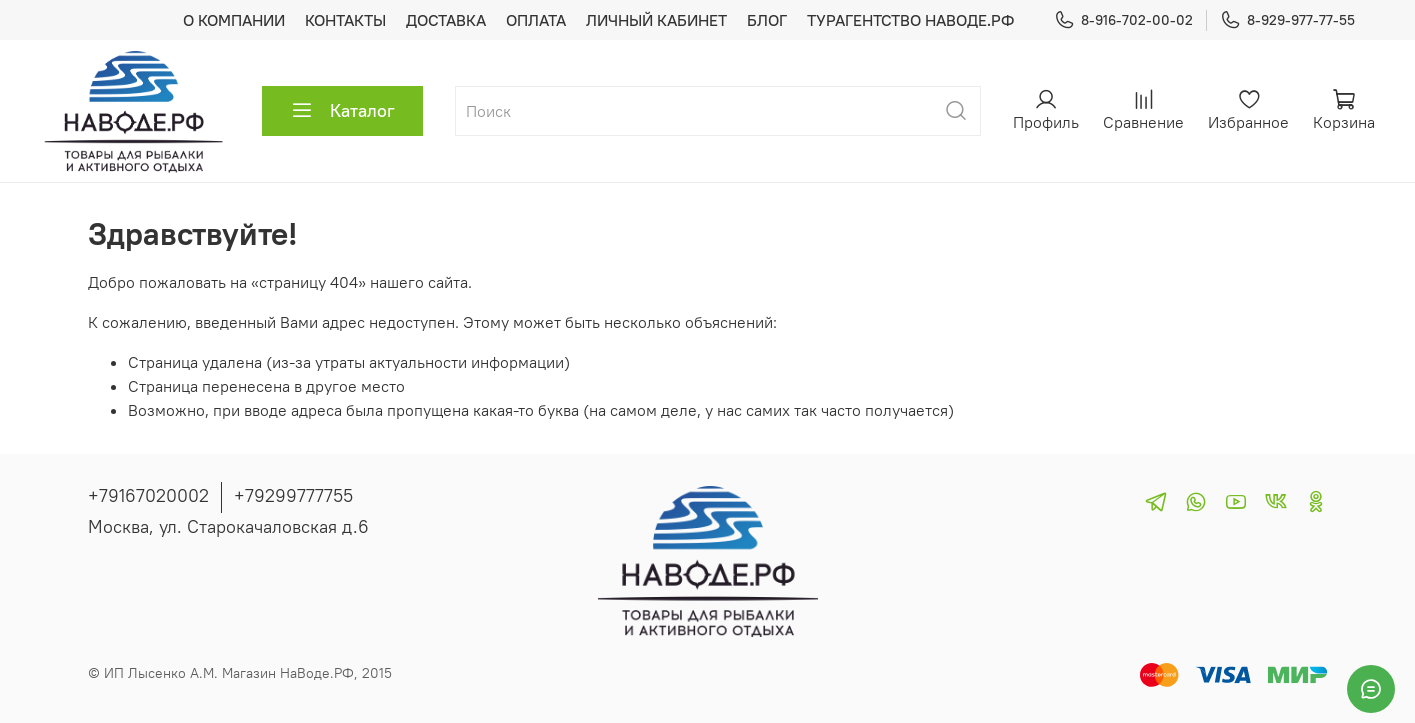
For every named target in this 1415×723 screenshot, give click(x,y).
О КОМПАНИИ (234, 20)
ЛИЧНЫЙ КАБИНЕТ (656, 20)
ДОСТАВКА (446, 20)
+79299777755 (293, 495)
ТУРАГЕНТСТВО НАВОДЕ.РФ (910, 20)
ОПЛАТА (536, 20)
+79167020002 (148, 495)
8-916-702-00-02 (1123, 20)
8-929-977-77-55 (1287, 20)
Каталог (342, 111)
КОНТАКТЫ (345, 20)
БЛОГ (767, 20)
